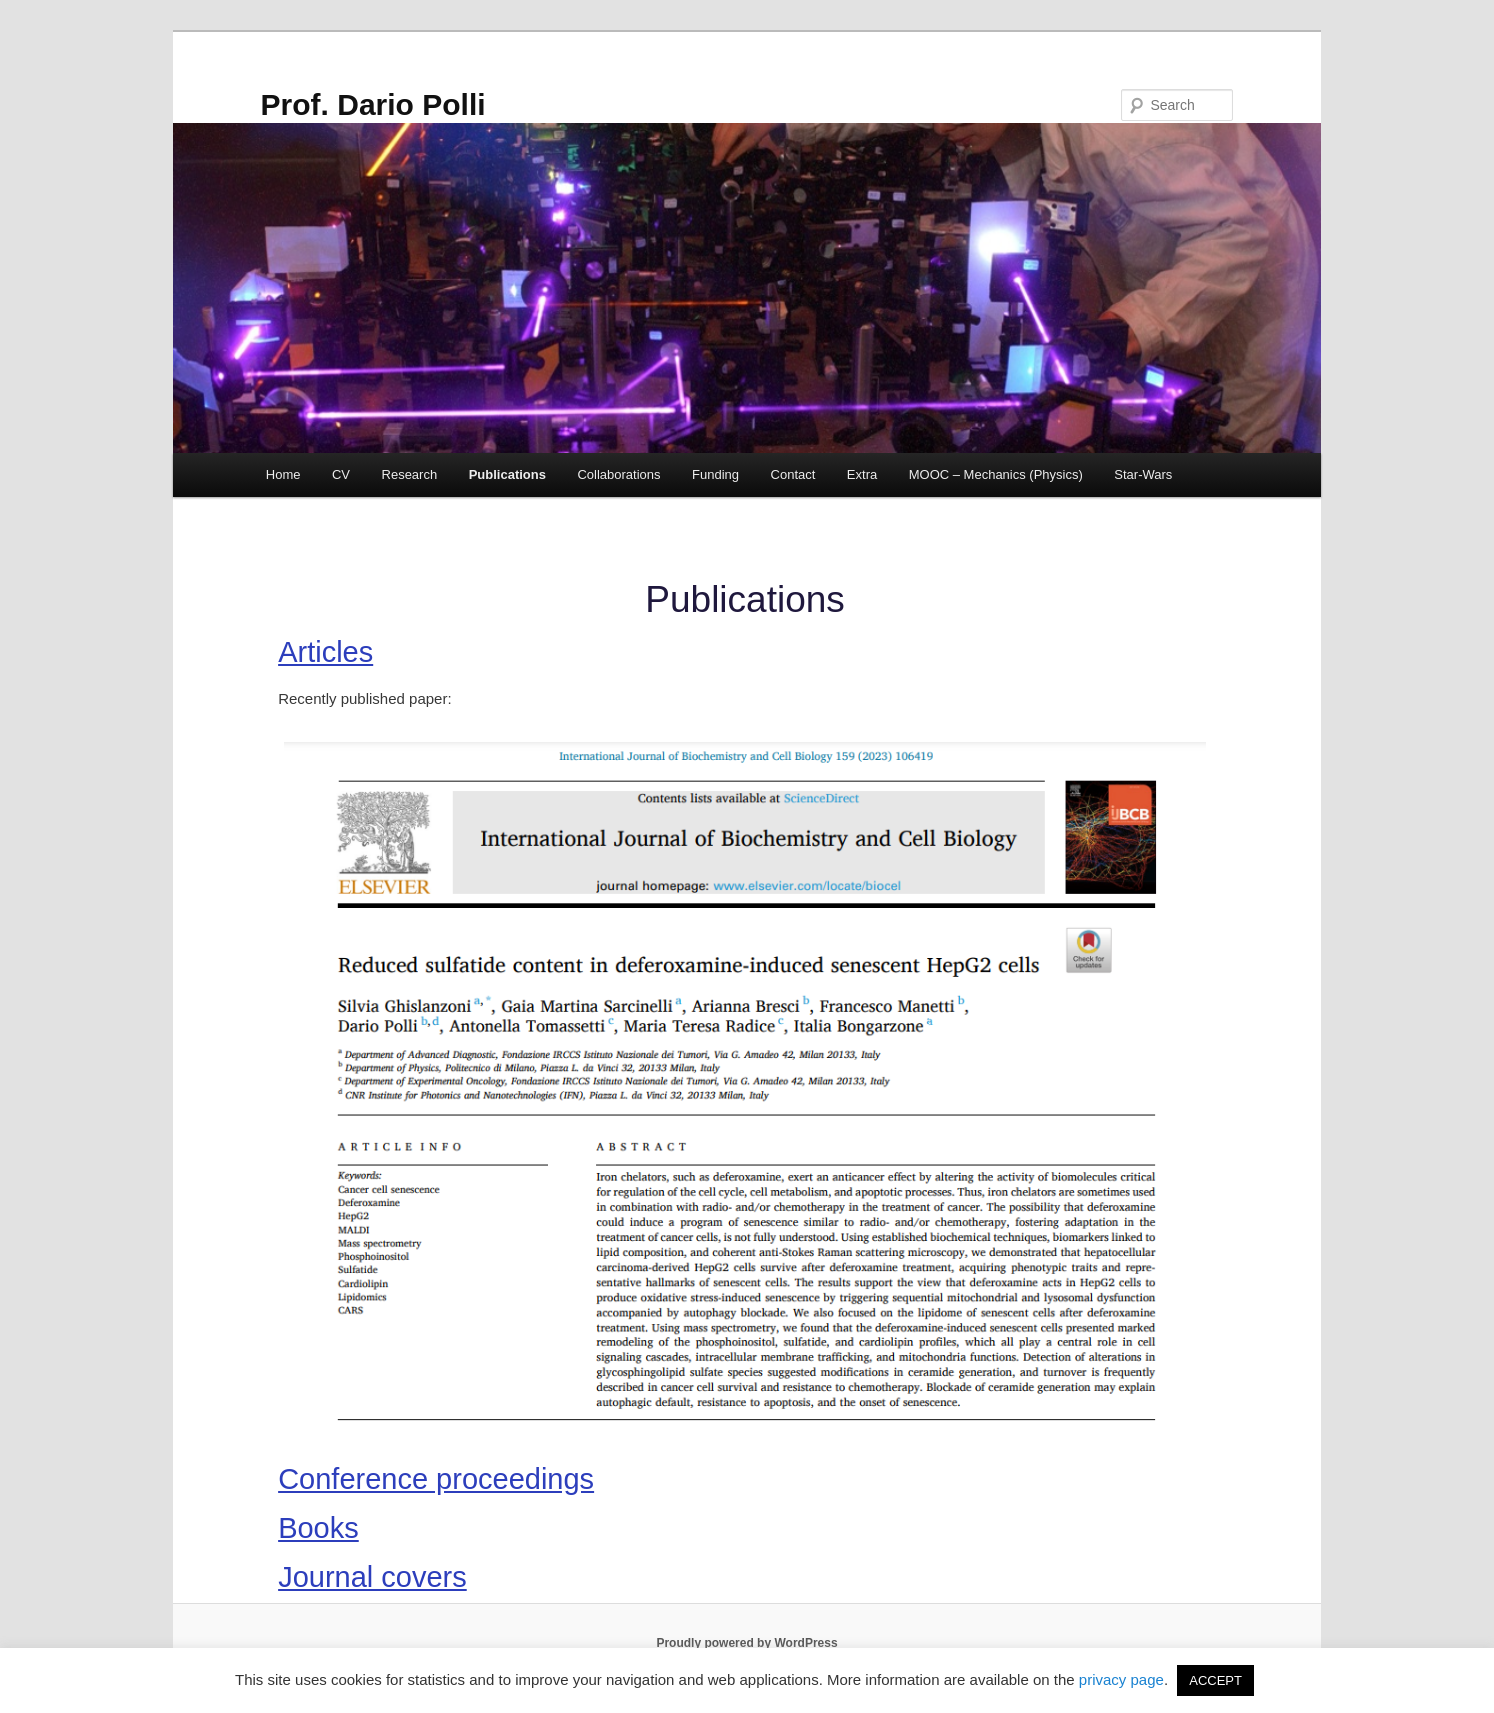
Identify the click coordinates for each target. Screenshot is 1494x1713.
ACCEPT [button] (1215, 1680)
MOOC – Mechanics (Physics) (996, 474)
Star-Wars (1143, 474)
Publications (507, 474)
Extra (862, 474)
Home (283, 474)
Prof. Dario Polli (373, 104)
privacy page (1121, 1679)
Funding (715, 474)
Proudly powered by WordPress (746, 1643)
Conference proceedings (436, 1479)
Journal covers (372, 1577)
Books (318, 1528)
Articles (325, 652)
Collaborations (618, 474)
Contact (793, 474)
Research (410, 474)
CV (341, 474)
